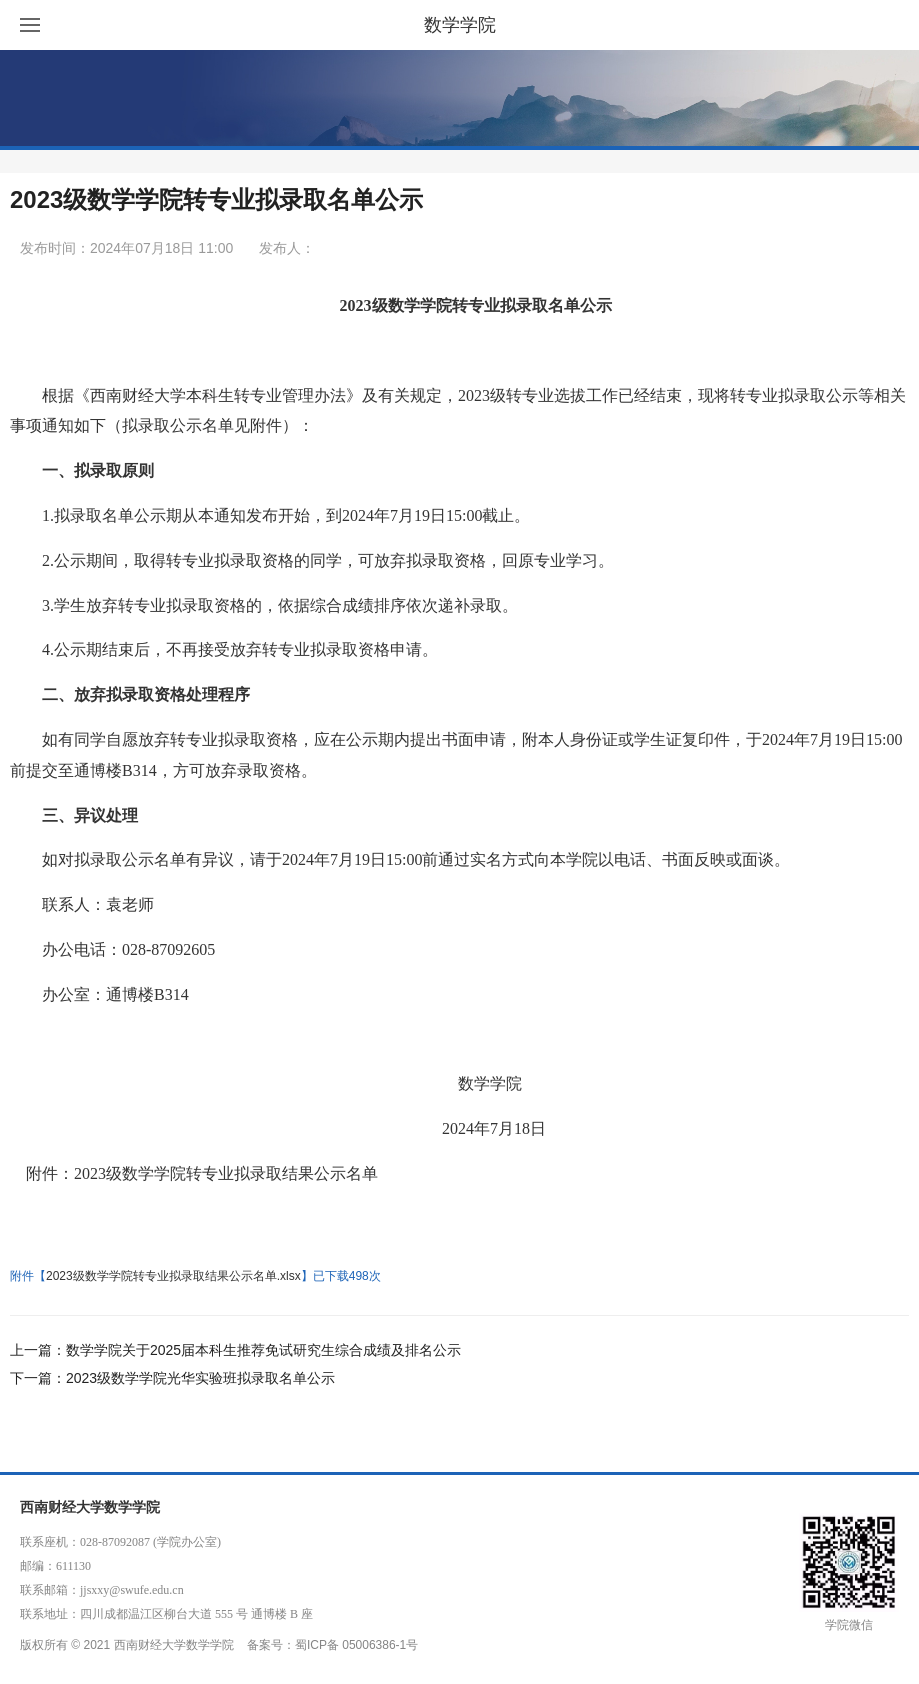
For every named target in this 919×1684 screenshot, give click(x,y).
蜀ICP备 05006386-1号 (356, 1645)
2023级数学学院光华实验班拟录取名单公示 (200, 1378)
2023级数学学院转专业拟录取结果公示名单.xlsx (173, 1276)
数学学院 (460, 25)
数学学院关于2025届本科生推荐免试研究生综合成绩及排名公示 (263, 1350)
